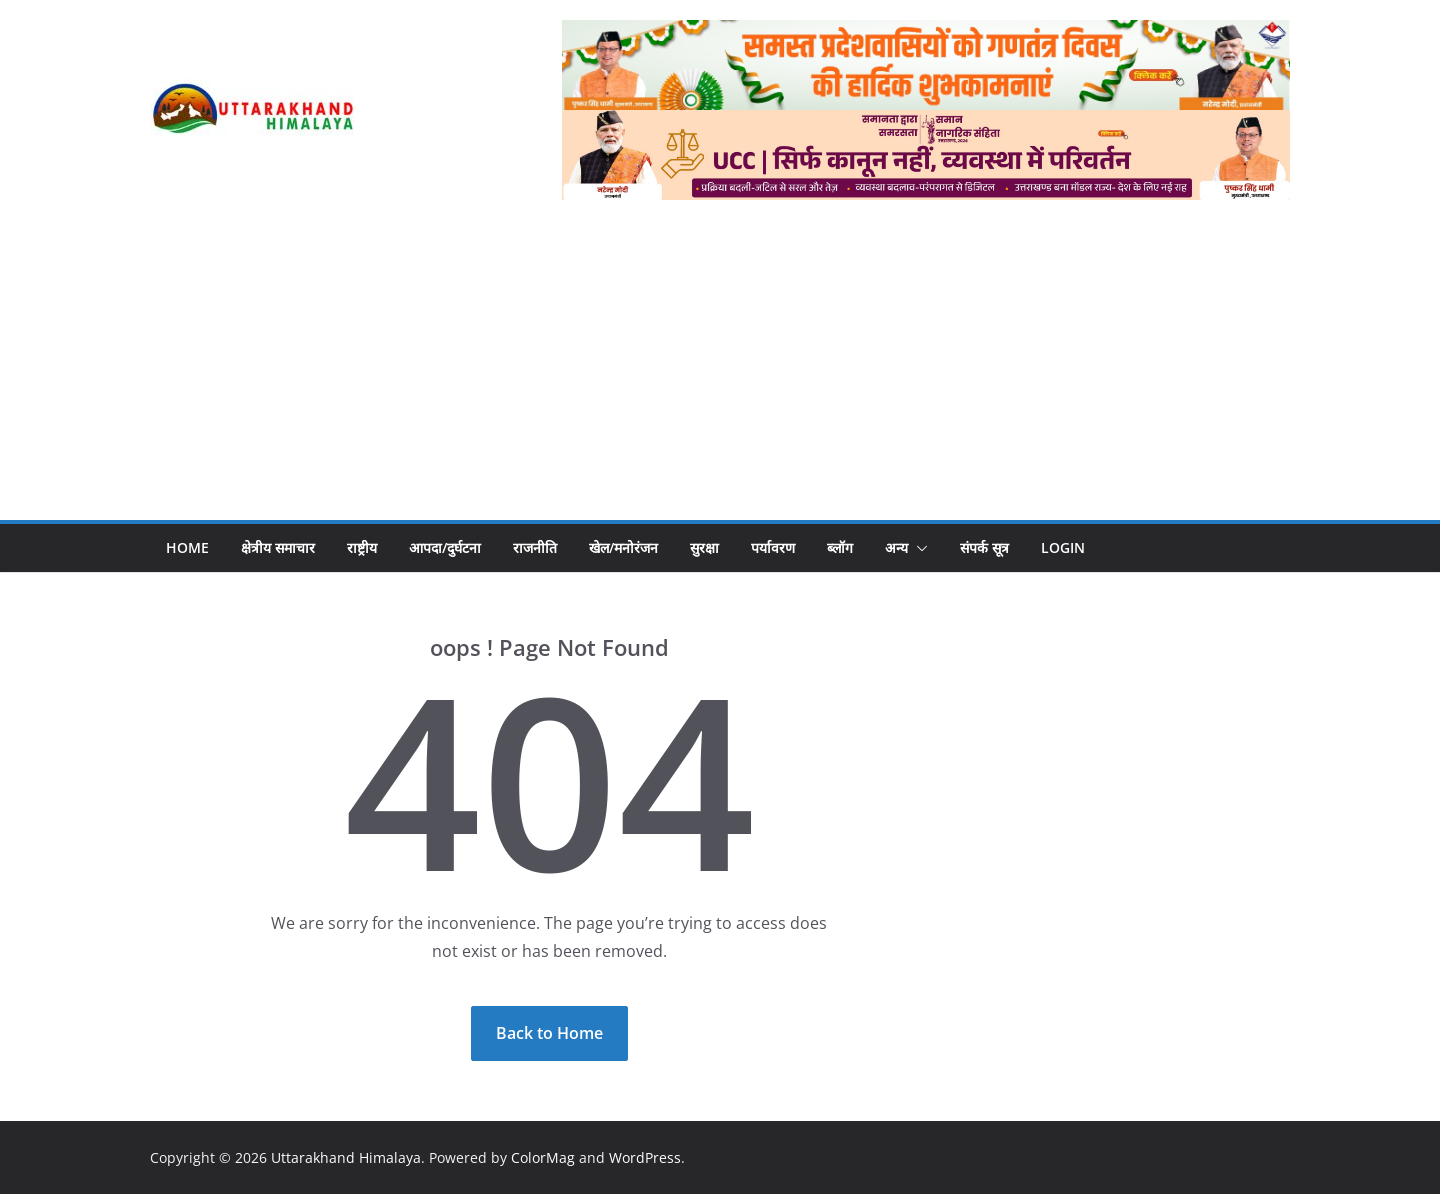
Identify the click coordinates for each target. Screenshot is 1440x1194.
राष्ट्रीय (362, 547)
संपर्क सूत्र (984, 547)
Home (187, 547)
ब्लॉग (840, 547)
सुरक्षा (704, 547)
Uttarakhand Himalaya (346, 1157)
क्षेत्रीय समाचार (278, 547)
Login (1063, 547)
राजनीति (535, 547)
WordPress (645, 1157)
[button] (918, 548)
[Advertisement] (720, 350)
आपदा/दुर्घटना (445, 547)
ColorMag (543, 1157)
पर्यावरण (773, 547)
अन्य (896, 547)
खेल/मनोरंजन (623, 547)
